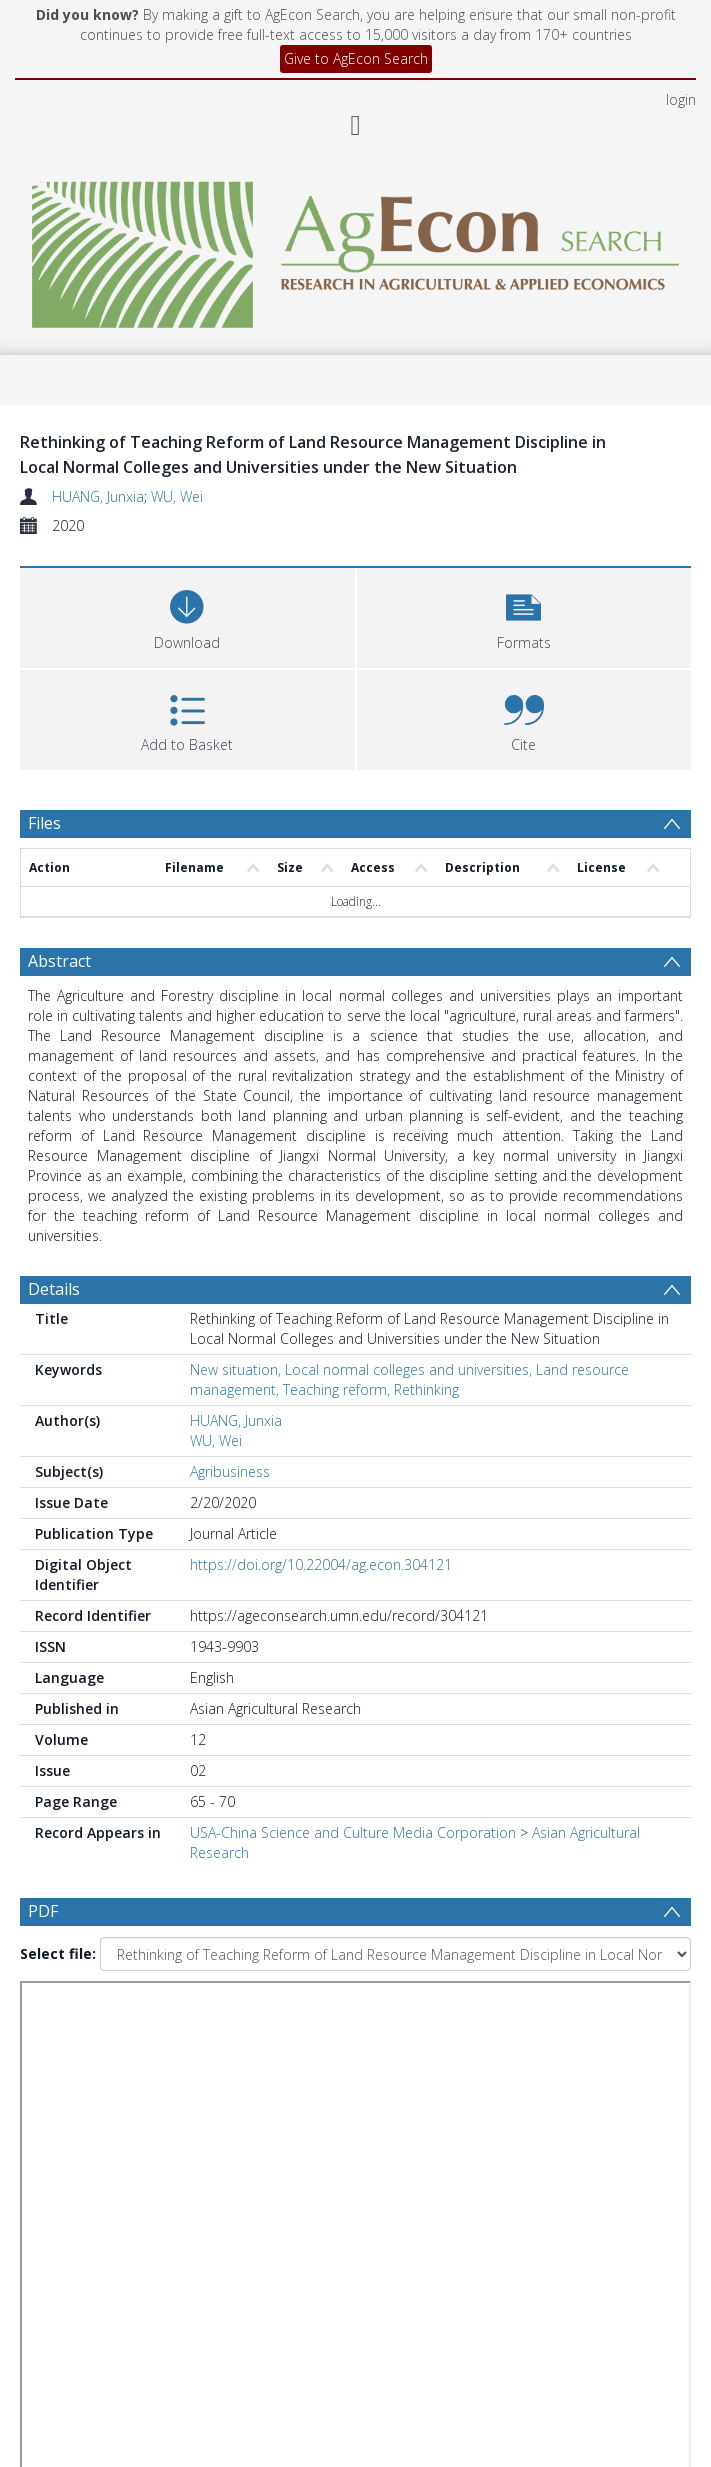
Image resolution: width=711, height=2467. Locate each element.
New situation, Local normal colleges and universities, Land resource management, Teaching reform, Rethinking (409, 1379)
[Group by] (355, 2016)
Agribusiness (230, 1471)
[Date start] (384, 2055)
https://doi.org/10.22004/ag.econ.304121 (321, 1564)
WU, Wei (177, 496)
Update (96, 2171)
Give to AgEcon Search (356, 58)
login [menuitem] (681, 99)
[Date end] (375, 2094)
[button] (524, 615)
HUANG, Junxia (98, 496)
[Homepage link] (355, 249)
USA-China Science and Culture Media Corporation (353, 1832)
